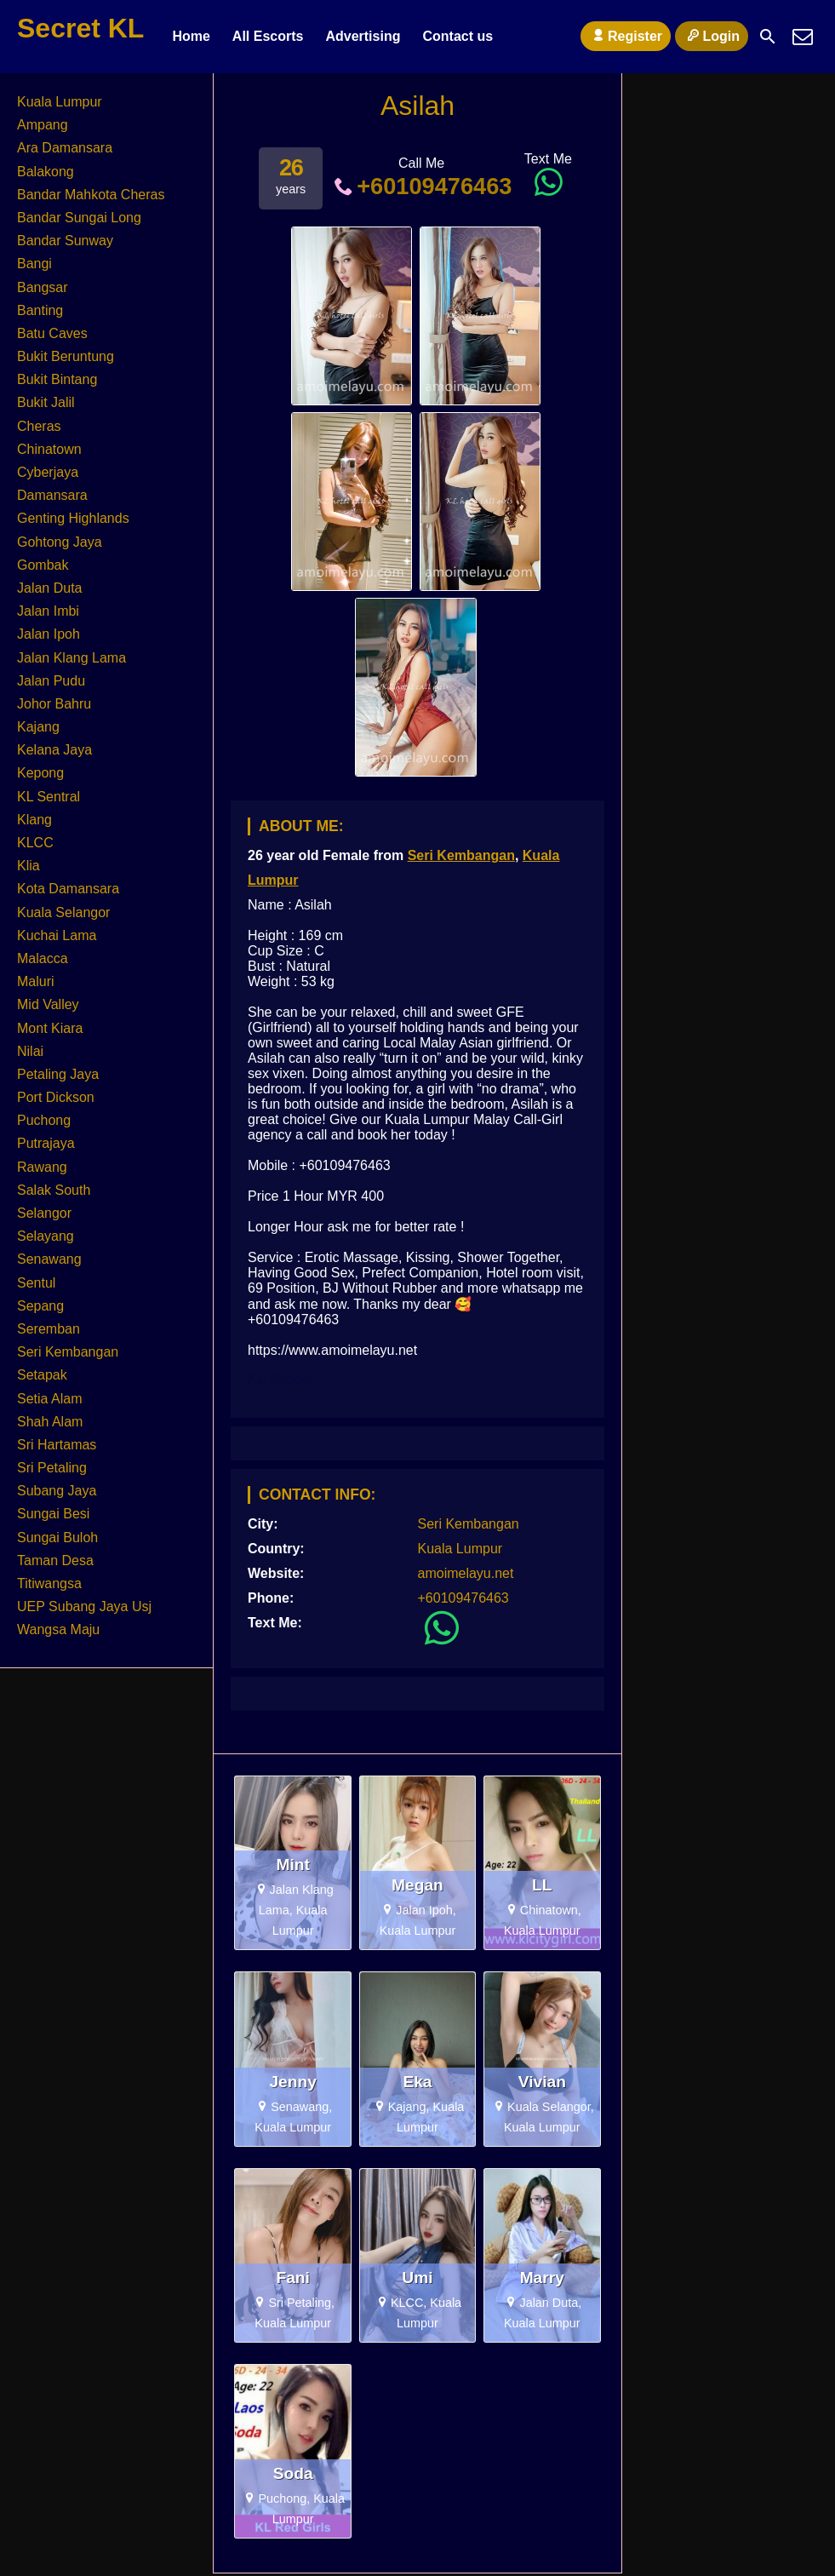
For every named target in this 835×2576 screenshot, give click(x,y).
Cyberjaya (47, 472)
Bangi (34, 263)
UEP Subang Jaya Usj (84, 1606)
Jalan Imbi (48, 611)
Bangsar (42, 287)
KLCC (35, 842)
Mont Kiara (50, 1028)
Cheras (39, 426)
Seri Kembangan (461, 855)
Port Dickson (55, 1097)
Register (625, 35)
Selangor (44, 1213)
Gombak (42, 565)
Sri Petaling (52, 1467)
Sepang (40, 1306)
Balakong (45, 171)
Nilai (30, 1051)
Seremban (48, 1329)
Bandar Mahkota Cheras (90, 194)
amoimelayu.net (466, 1573)
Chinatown (49, 449)
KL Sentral (48, 796)
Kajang (38, 727)
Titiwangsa (49, 1583)
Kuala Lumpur (460, 1548)
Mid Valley (48, 1004)
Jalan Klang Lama (71, 658)
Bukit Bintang (57, 379)
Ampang (42, 125)
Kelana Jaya (54, 750)
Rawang (42, 1167)
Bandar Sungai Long (79, 217)
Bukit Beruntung (65, 356)
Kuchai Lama (56, 935)
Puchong (44, 1120)
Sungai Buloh (57, 1537)
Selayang (45, 1236)
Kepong (40, 773)
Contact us (457, 36)
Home (190, 36)
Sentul (36, 1283)
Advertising (362, 36)
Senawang (49, 1259)
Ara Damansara (64, 148)
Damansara (52, 495)
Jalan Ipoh (48, 634)
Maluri (35, 981)
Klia (28, 865)
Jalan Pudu (51, 681)
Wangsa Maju (58, 1629)
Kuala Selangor (63, 912)
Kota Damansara (68, 888)
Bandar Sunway (65, 240)
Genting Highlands (73, 518)
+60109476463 (421, 186)
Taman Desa (55, 1560)
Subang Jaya (56, 1490)
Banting (40, 310)
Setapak (42, 1375)
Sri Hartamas (56, 1444)
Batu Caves (52, 333)
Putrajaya (46, 1143)
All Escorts (268, 36)
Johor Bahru (54, 704)
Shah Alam (50, 1421)
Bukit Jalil (46, 402)
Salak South (53, 1190)
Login (711, 35)
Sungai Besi (53, 1513)
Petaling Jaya (58, 1074)
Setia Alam (49, 1398)
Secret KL (80, 28)
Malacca (42, 958)
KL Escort (280, 1379)
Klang (34, 819)
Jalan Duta (50, 588)
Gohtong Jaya (59, 542)
